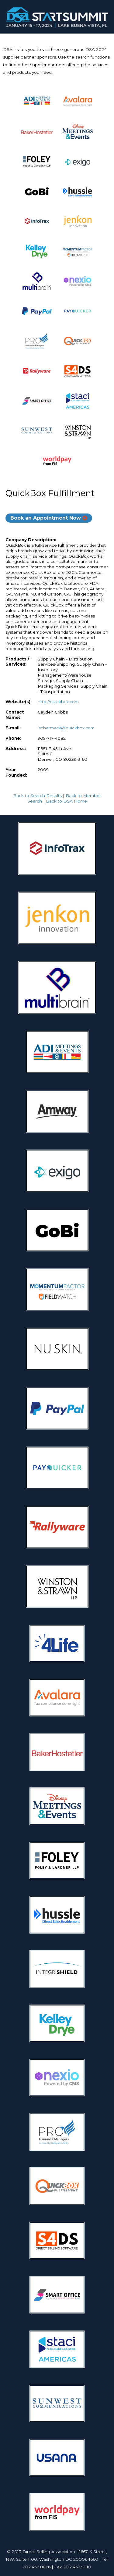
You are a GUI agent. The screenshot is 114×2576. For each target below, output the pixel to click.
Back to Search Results (37, 795)
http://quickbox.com (58, 701)
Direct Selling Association (48, 2551)
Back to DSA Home (66, 801)
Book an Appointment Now (45, 518)
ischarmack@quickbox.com (66, 727)
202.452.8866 (36, 2566)
